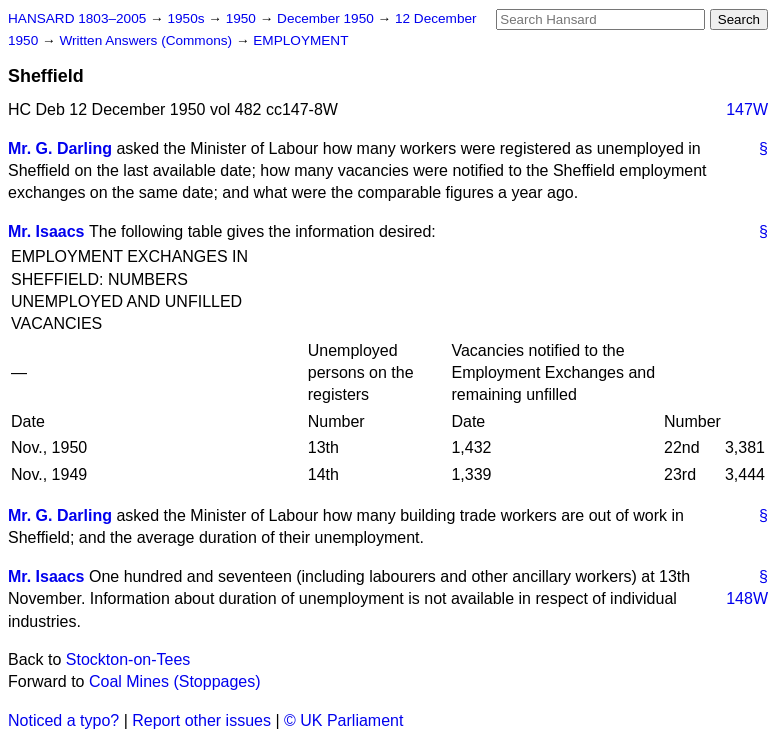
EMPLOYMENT (300, 40)
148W (747, 598)
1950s (187, 18)
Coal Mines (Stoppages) (175, 681)
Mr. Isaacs (46, 231)
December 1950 (327, 18)
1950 (243, 18)
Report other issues (201, 720)
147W (747, 109)
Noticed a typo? (63, 720)
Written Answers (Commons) (147, 40)
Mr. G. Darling (60, 148)
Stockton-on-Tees (128, 659)
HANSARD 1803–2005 (77, 18)
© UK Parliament (343, 720)
